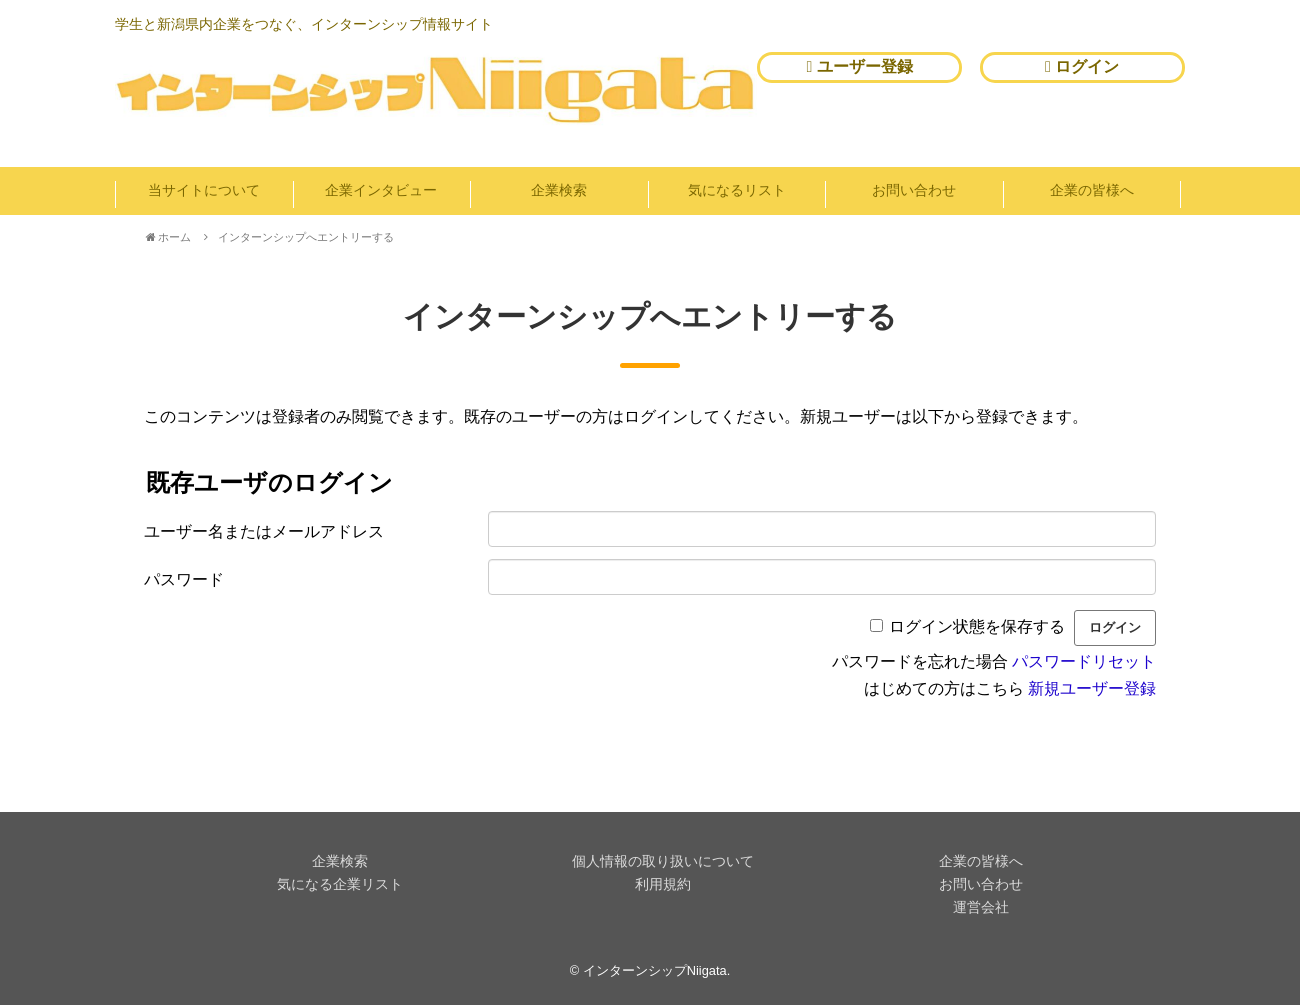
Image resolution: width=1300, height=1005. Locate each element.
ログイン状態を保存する (977, 626)
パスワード (184, 579)
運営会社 (981, 907)
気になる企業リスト (340, 884)
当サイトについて (204, 190)
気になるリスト (737, 190)
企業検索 (559, 190)
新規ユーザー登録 (1092, 688)
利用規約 (663, 884)
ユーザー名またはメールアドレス (264, 531)
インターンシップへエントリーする (306, 237)
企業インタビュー (381, 190)
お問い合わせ (914, 190)
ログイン (1082, 66)
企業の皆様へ (1092, 190)
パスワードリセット (1084, 661)
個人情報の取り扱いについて (663, 861)
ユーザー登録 (860, 66)
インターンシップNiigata (655, 970)
